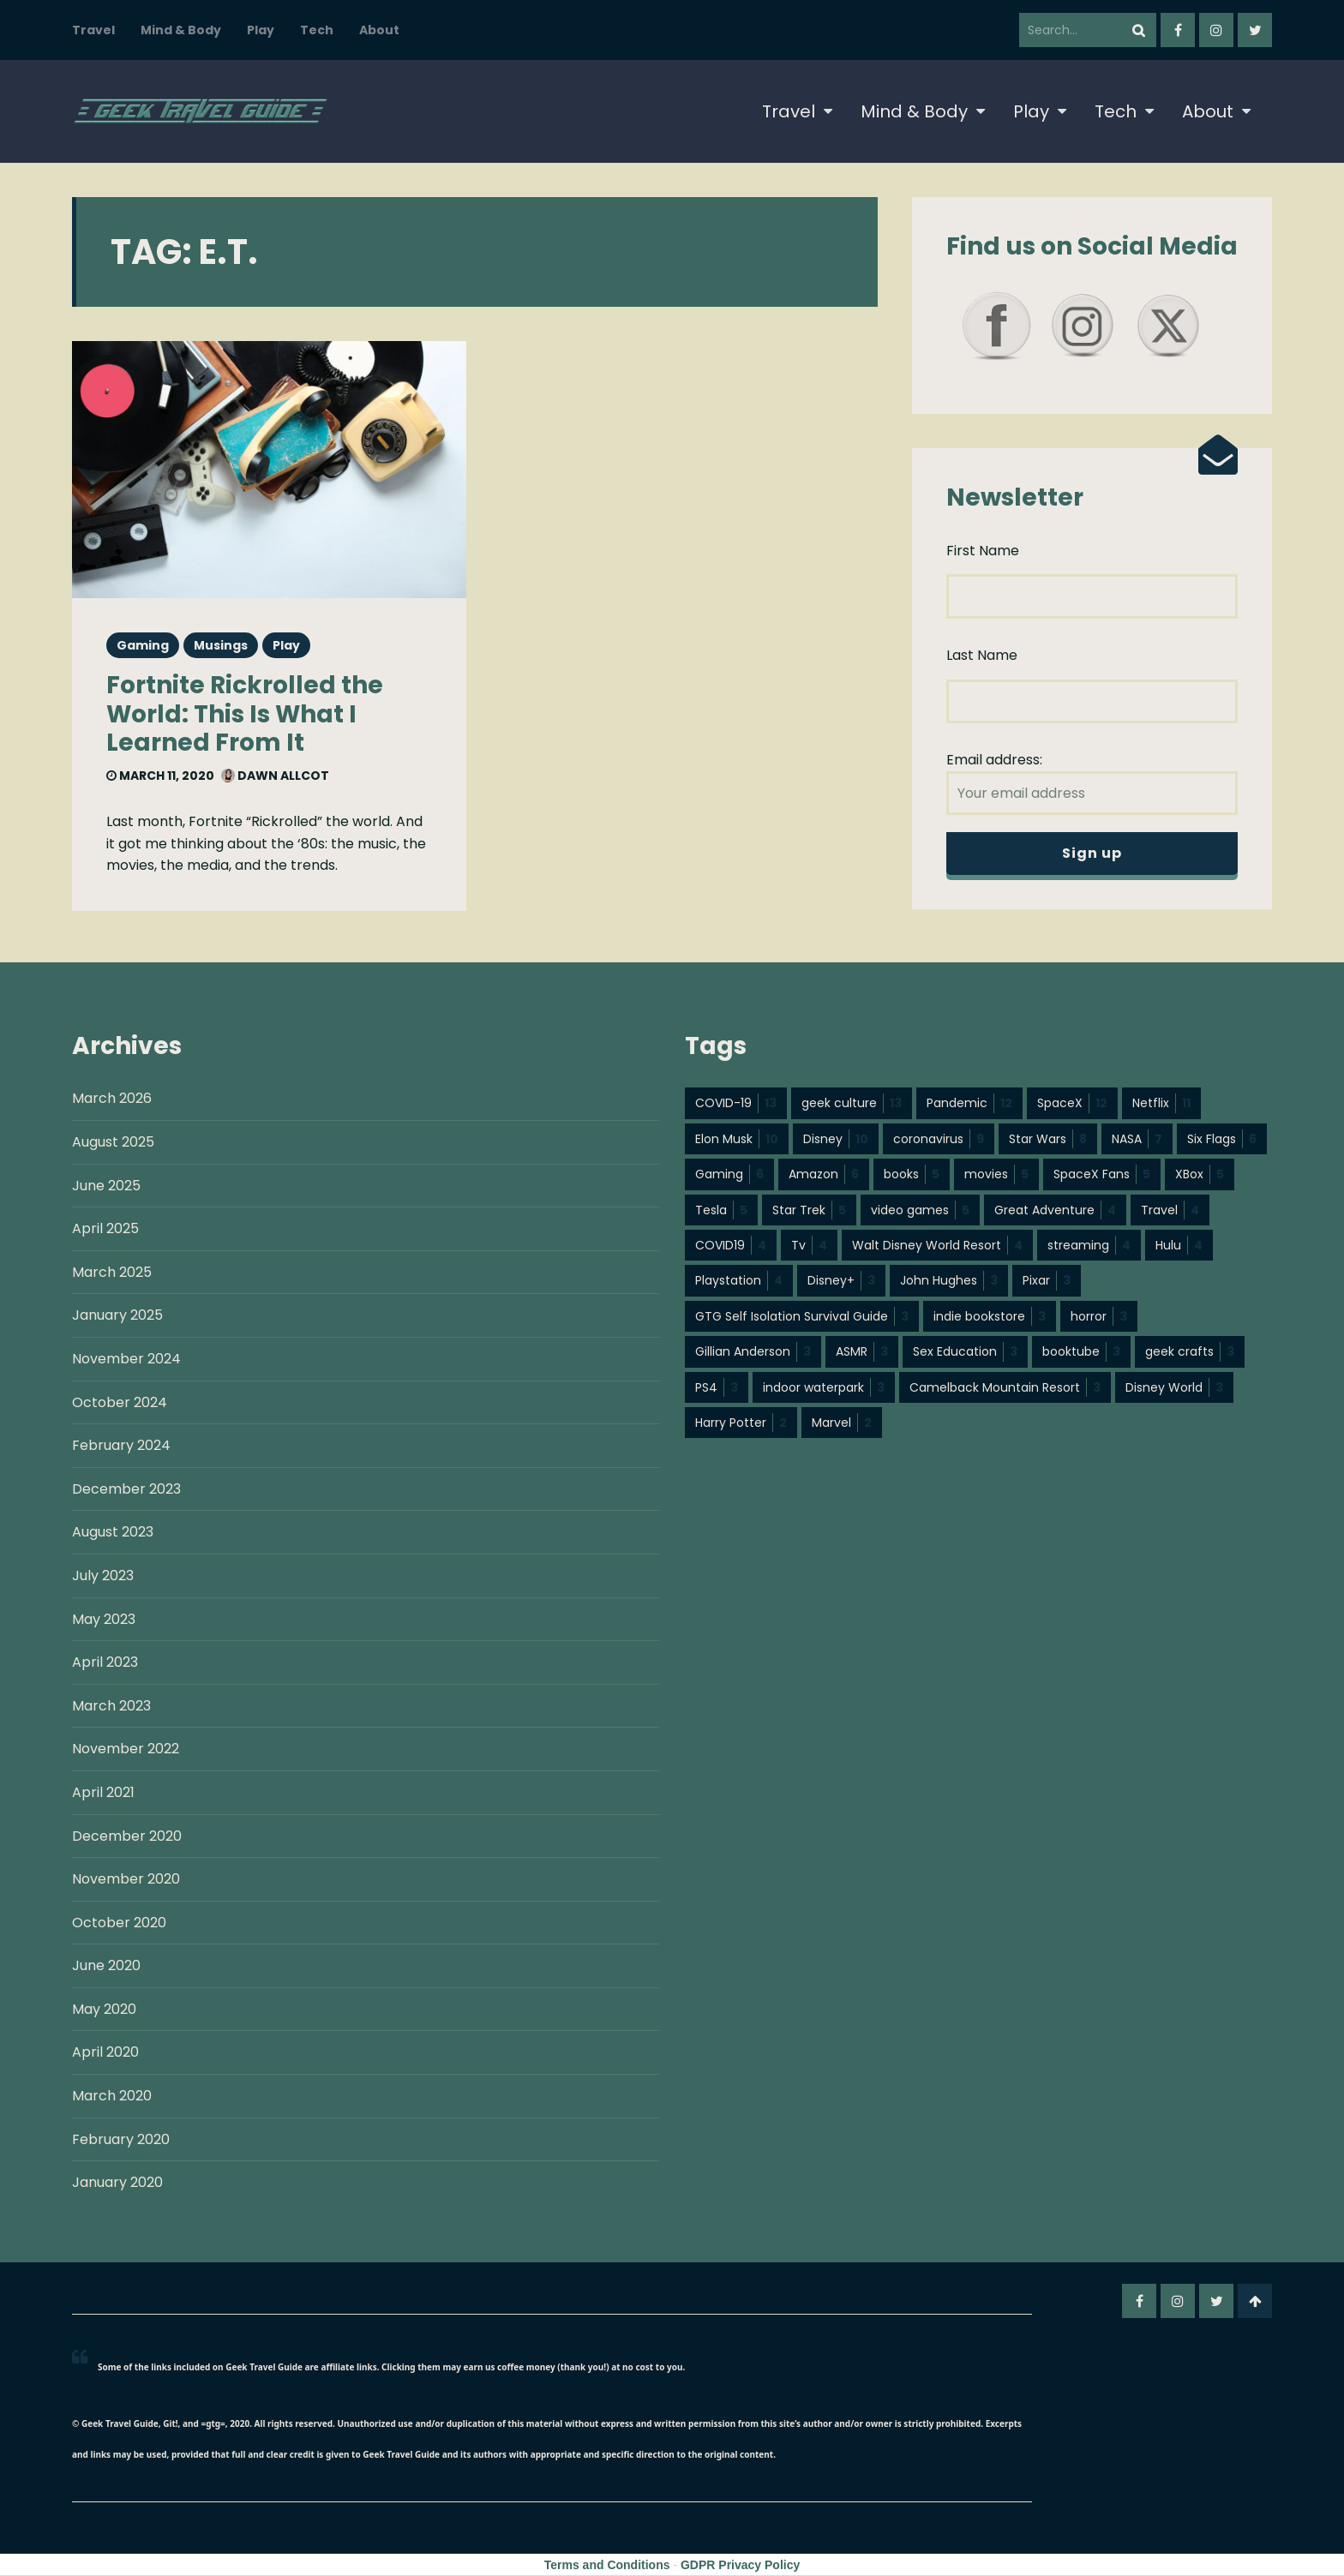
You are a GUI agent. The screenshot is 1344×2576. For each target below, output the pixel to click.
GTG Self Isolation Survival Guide (802, 1317)
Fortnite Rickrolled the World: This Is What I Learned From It (244, 713)
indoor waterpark (824, 1388)
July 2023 (103, 1576)
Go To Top (1255, 2302)
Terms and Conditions (607, 2566)
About (379, 30)
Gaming (143, 645)
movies (996, 1174)
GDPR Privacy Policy (740, 2566)
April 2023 (105, 1663)
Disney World (1174, 1388)
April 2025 (105, 1229)
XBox (1199, 1174)
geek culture (851, 1103)
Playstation (739, 1281)
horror (1099, 1317)
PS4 (716, 1388)
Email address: (1092, 782)
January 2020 (117, 2183)
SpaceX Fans (1101, 1174)
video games (920, 1210)
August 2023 (112, 1533)
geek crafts (1189, 1352)
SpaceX (1072, 1103)
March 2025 (112, 1273)
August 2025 (113, 1143)
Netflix (1161, 1103)
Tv (809, 1246)
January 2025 (117, 1316)
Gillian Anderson (753, 1352)
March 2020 (112, 2096)
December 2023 (126, 1490)
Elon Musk (736, 1139)
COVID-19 (736, 1103)
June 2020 (106, 1966)
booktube (1081, 1352)
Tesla (721, 1210)
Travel (93, 30)
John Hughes (949, 1281)
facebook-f (1178, 30)
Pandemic (969, 1103)
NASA (1137, 1139)
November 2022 (125, 1749)
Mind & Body (181, 30)
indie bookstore (989, 1317)
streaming (1089, 1246)
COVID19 (730, 1246)
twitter (1255, 30)
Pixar (1047, 1281)
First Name (982, 550)
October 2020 (119, 1923)
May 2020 (104, 2010)
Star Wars (1048, 1139)
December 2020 (127, 1837)
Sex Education (965, 1352)
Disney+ (841, 1281)
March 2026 (112, 1099)
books (911, 1174)
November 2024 (126, 1359)
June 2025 (106, 1186)
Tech (316, 30)
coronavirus (938, 1139)
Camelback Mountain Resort (1005, 1388)
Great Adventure (1055, 1210)
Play (260, 30)
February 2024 (121, 1446)
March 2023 (111, 1706)
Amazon (824, 1174)
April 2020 (105, 2053)
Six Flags (1222, 1139)
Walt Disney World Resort (937, 1246)
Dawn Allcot (275, 775)
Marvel (842, 1423)
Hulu (1179, 1246)
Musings (221, 645)
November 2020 (126, 1880)
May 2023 (103, 1620)
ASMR (862, 1352)
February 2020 (121, 2140)
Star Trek (809, 1210)
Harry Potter (741, 1423)
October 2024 (119, 1403)
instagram (1216, 30)
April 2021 (103, 1793)
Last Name (981, 655)
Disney (835, 1139)
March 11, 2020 (160, 775)
